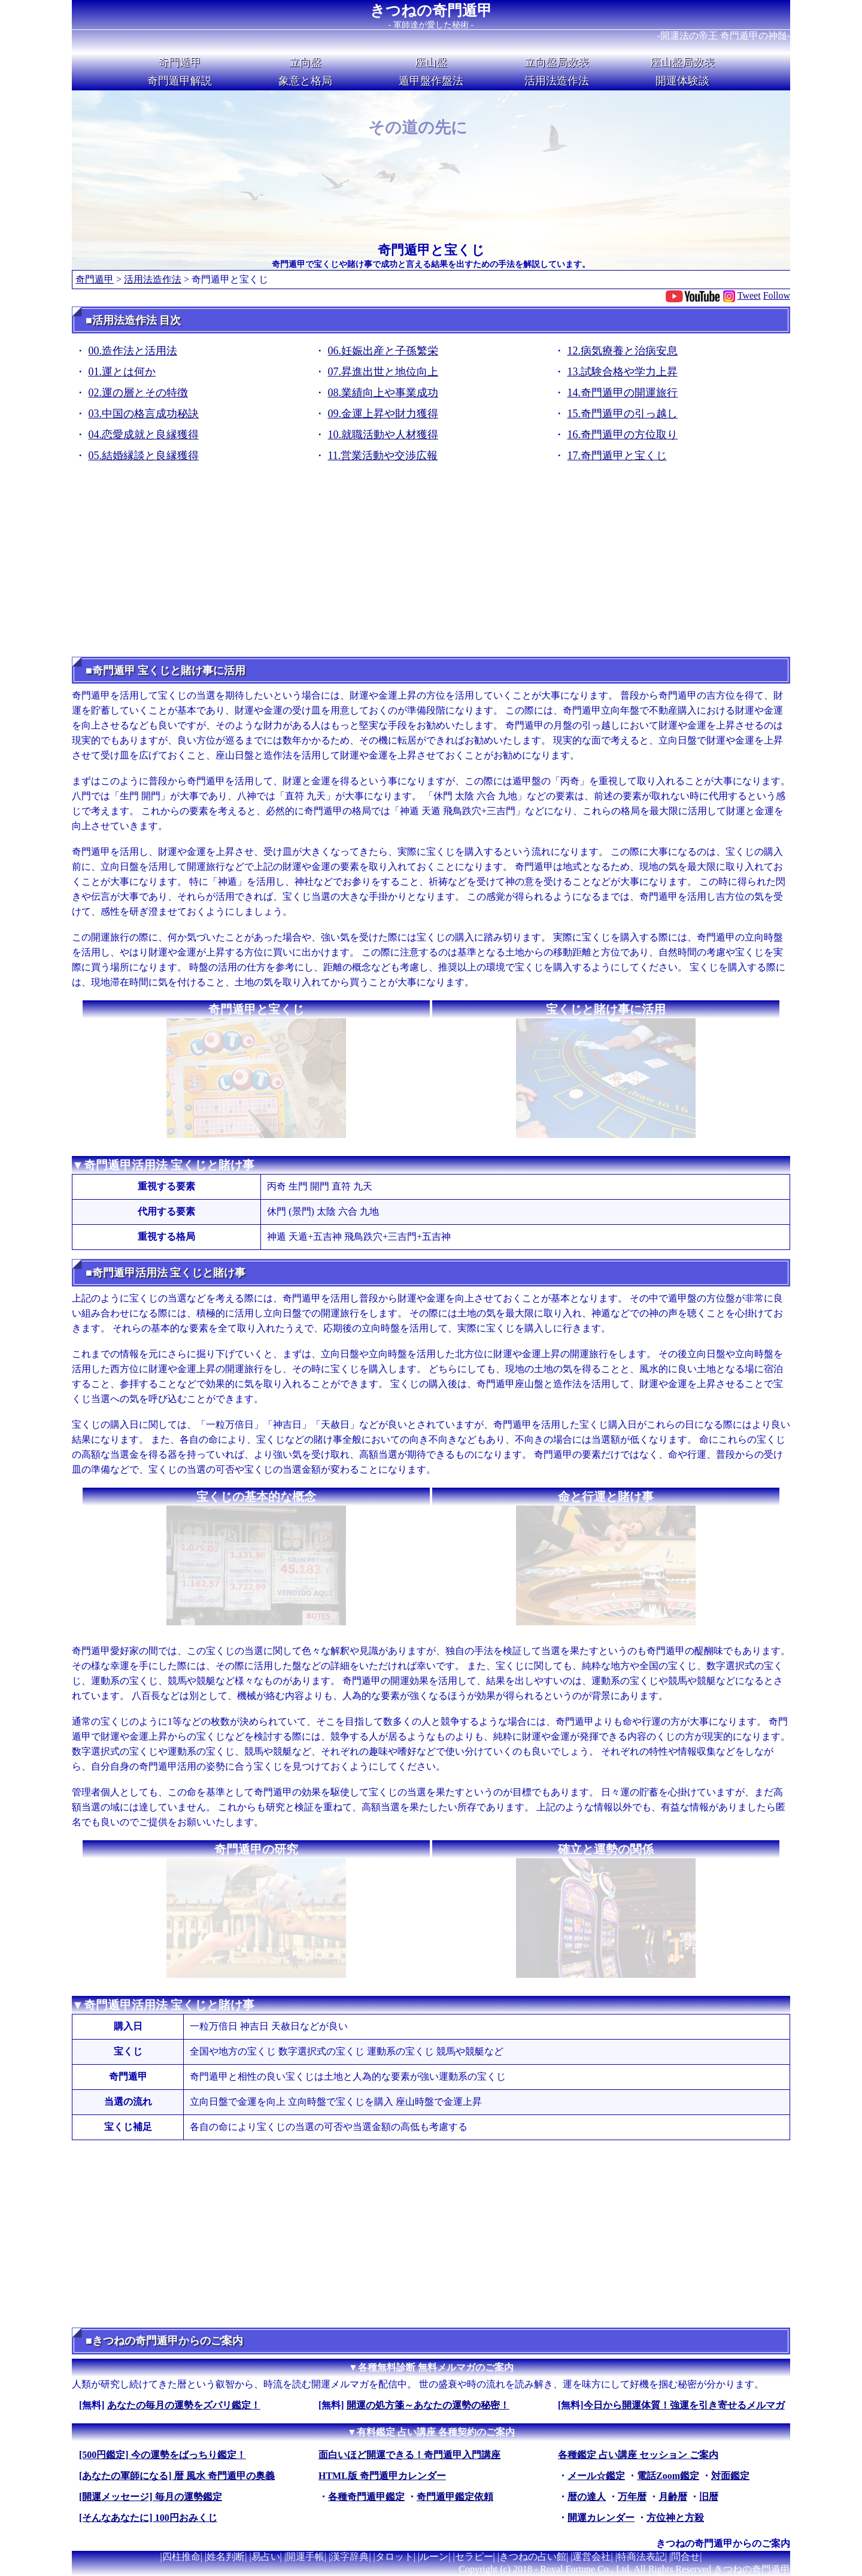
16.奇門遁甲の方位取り (622, 435)
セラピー (474, 2556)
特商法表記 (641, 2556)
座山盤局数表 (682, 62)
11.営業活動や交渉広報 (383, 456)
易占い (265, 2556)
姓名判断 (226, 2556)
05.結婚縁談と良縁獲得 (144, 456)
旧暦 (708, 2497)
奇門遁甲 (179, 62)
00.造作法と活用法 (133, 351)
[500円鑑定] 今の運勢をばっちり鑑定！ (162, 2455)
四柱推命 (181, 2556)
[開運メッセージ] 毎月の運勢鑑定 (150, 2497)
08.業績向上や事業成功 (383, 393)
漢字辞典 (349, 2556)
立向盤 (305, 62)
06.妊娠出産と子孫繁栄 (383, 351)
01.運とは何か (122, 372)
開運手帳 (305, 2556)
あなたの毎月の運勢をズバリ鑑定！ (183, 2405)
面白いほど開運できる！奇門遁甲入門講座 (409, 2455)
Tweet (749, 295)
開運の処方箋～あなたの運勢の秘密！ (428, 2405)
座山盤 (431, 62)
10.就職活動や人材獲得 (383, 435)
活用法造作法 (556, 81)
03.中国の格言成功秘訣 (144, 414)
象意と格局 (305, 81)
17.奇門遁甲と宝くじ (617, 456)
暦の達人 (586, 2497)
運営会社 (591, 2556)
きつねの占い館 (532, 2556)
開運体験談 (682, 81)
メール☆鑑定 (596, 2476)
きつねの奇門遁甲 (431, 10)
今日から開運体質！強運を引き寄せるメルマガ (684, 2405)
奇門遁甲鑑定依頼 (455, 2497)
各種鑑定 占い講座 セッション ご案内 (638, 2455)
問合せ (685, 2556)
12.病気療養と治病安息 (622, 351)
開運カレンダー (601, 2518)
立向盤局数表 (556, 62)
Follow (776, 295)
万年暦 (632, 2497)
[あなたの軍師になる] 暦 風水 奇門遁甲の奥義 (177, 2476)
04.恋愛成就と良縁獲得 (144, 435)
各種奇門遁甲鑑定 (366, 2497)
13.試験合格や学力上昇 (622, 372)
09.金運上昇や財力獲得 (383, 414)
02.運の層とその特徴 (139, 393)
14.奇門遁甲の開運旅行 (622, 393)
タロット (394, 2556)
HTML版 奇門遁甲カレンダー (382, 2476)
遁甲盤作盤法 (431, 81)
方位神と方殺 (675, 2518)
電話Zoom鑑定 (668, 2476)
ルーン (434, 2556)
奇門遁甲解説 (179, 81)
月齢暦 (672, 2497)
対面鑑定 (730, 2476)
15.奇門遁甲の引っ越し (622, 414)
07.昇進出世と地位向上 (383, 372)
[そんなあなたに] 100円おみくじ (148, 2518)
